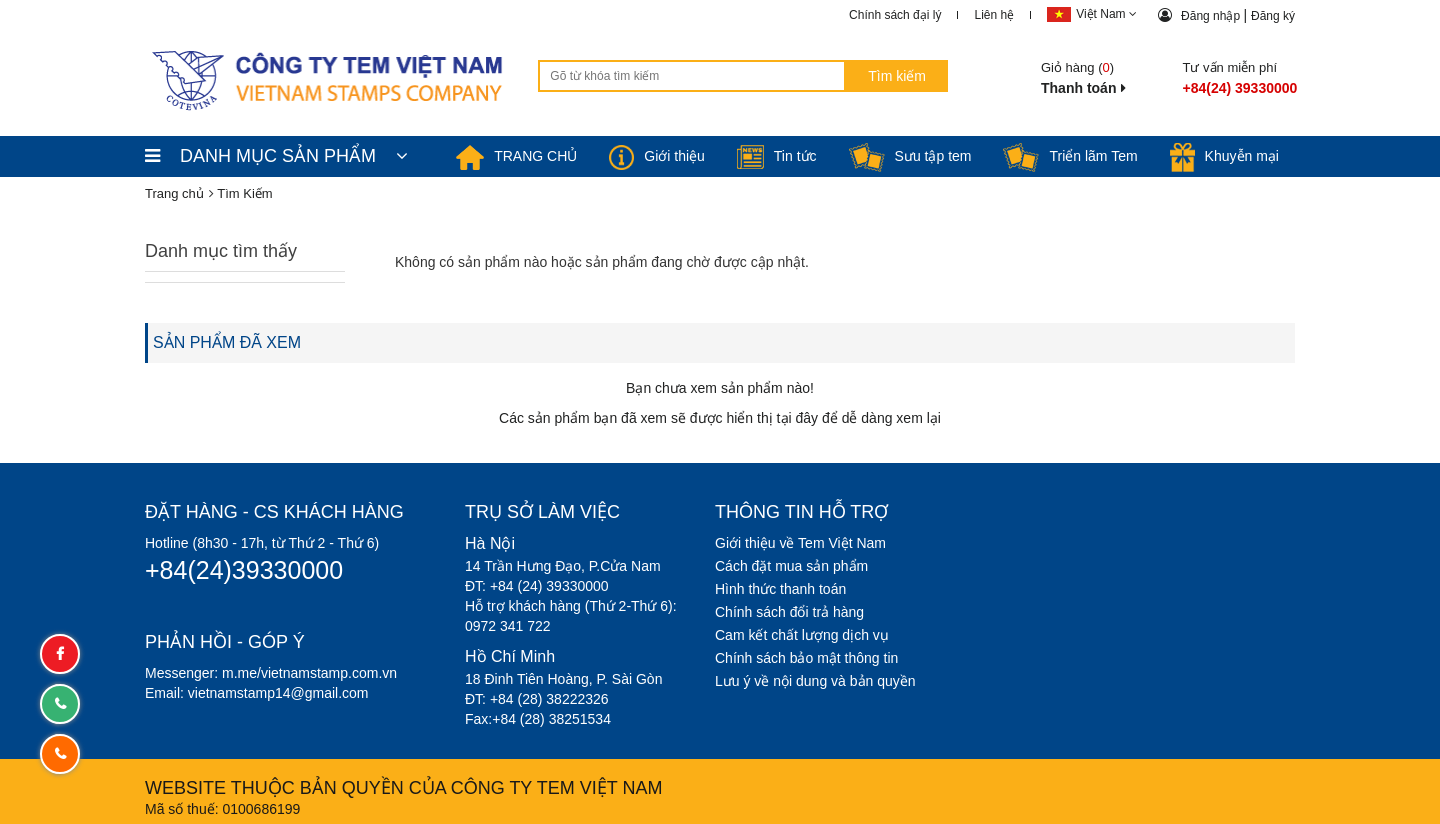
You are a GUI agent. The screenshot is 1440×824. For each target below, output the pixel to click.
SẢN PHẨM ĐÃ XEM (227, 342)
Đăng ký (1273, 16)
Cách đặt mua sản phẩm (791, 566)
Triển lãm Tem (1070, 156)
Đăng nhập (1212, 16)
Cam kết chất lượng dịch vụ (802, 635)
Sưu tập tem (910, 156)
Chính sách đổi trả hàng (789, 612)
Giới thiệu (657, 156)
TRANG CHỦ (516, 156)
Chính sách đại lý (895, 15)
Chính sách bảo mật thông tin (806, 658)
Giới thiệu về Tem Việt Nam (800, 543)
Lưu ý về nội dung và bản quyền (815, 681)
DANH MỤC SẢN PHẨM (276, 156)
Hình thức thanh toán (780, 589)
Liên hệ (994, 15)
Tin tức (777, 156)
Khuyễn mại (1224, 156)
